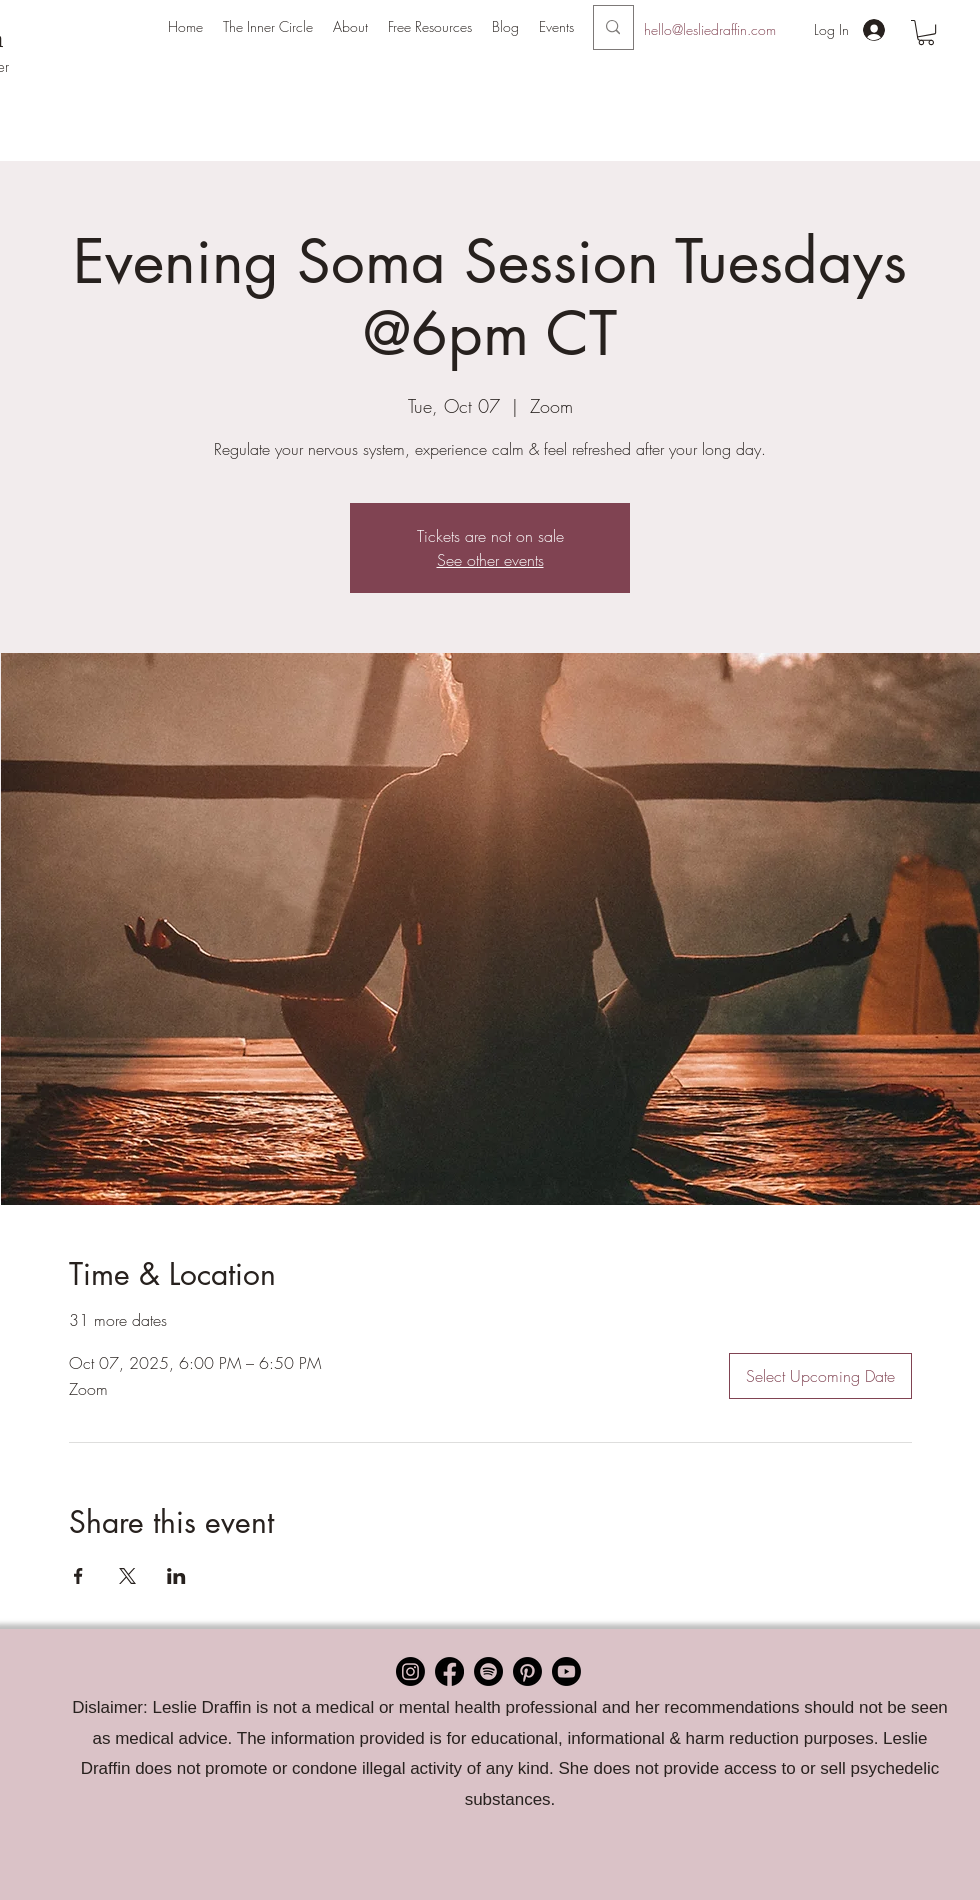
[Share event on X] (127, 1576)
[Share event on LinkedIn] (176, 1576)
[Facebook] (449, 1671)
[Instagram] (410, 1671)
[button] (350, 27)
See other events (490, 560)
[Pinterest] (527, 1671)
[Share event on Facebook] (78, 1576)
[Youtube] (566, 1671)
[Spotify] (488, 1671)
